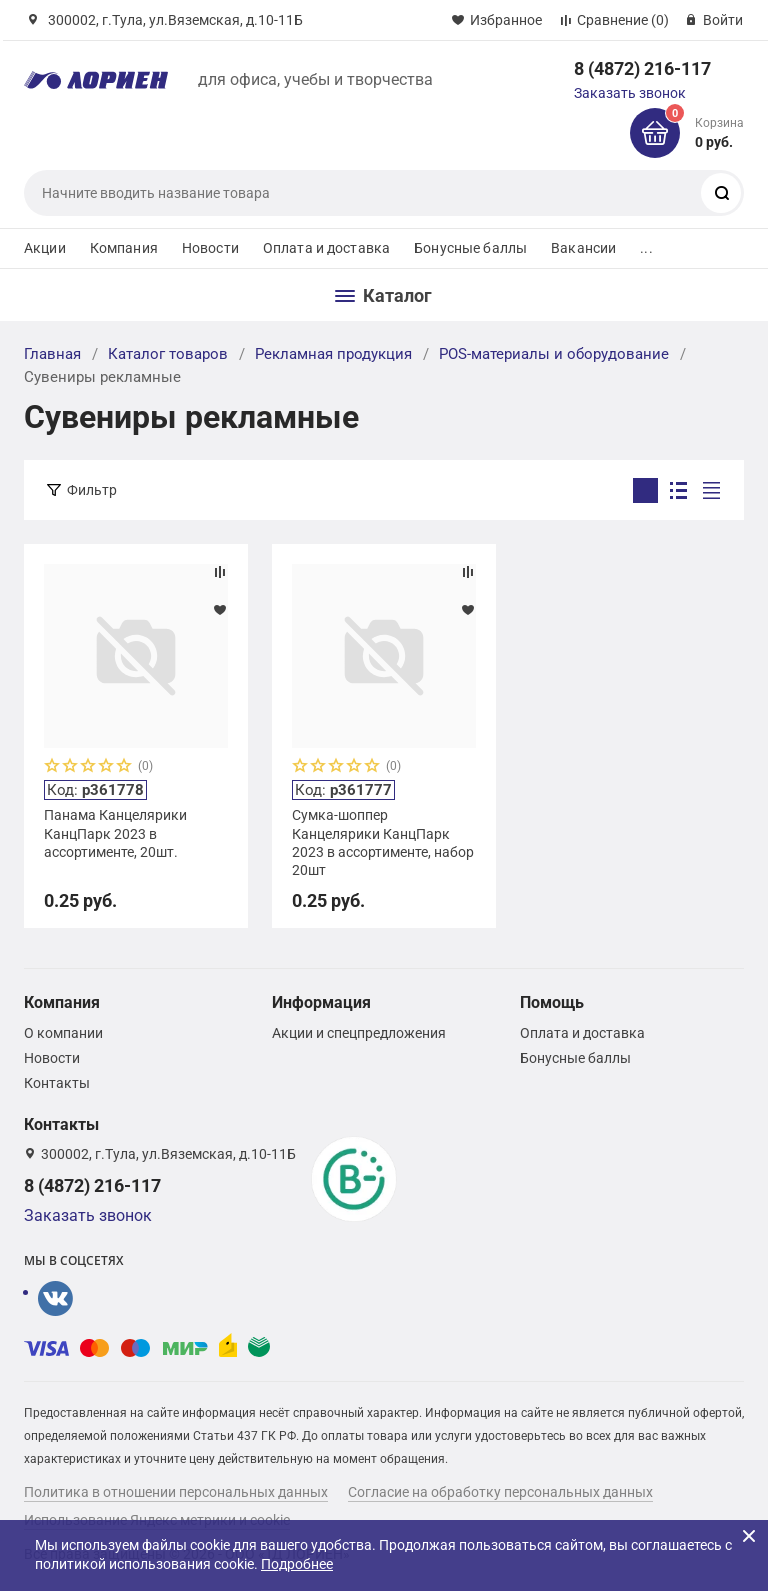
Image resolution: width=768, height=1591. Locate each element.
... (646, 248)
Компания (124, 248)
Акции (45, 248)
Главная (52, 354)
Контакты (57, 1083)
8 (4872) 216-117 (642, 68)
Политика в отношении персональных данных (176, 1492)
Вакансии (583, 248)
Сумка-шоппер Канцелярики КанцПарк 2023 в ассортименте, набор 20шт (383, 842)
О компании (63, 1033)
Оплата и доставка (326, 248)
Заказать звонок (630, 93)
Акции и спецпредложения (359, 1033)
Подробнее (297, 1564)
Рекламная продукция (333, 354)
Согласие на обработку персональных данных (500, 1492)
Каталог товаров (168, 354)
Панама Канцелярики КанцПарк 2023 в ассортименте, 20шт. (115, 833)
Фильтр (92, 490)
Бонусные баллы (470, 248)
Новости (210, 248)
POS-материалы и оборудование (554, 354)
